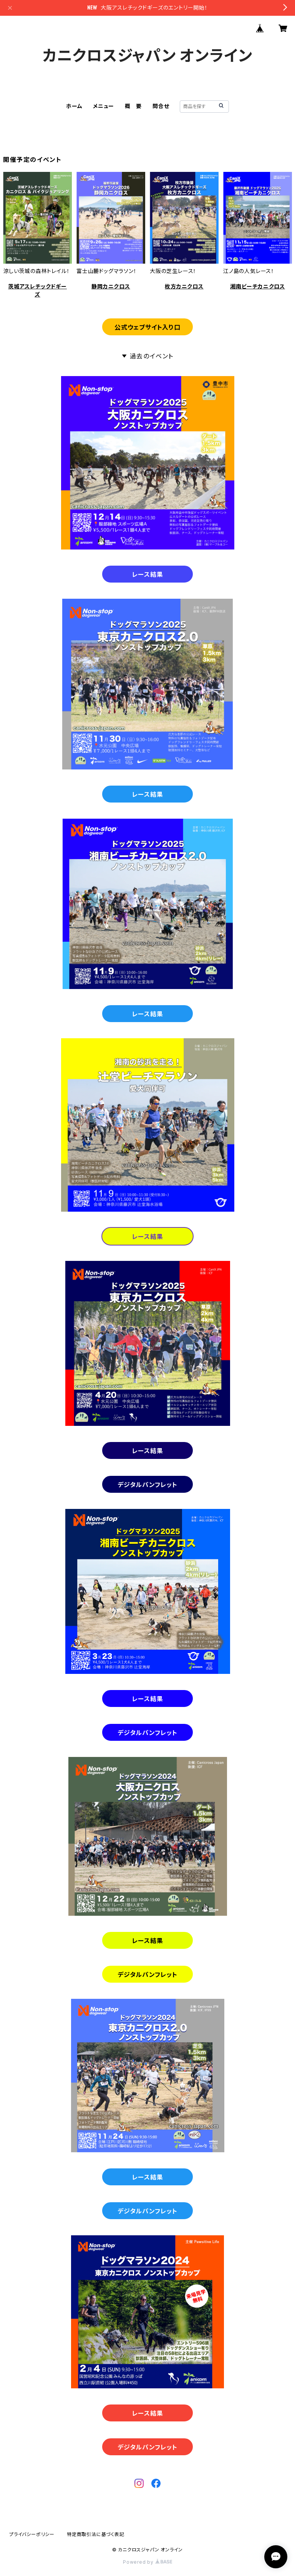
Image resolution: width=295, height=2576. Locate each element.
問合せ (160, 106)
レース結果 (147, 574)
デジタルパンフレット (147, 1485)
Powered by (147, 2562)
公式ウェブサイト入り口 (147, 327)
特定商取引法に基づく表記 (95, 2534)
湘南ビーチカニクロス (257, 286)
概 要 (133, 106)
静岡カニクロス (110, 286)
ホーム (74, 106)
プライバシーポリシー (32, 2534)
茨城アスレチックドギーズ (37, 290)
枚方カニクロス (184, 286)
